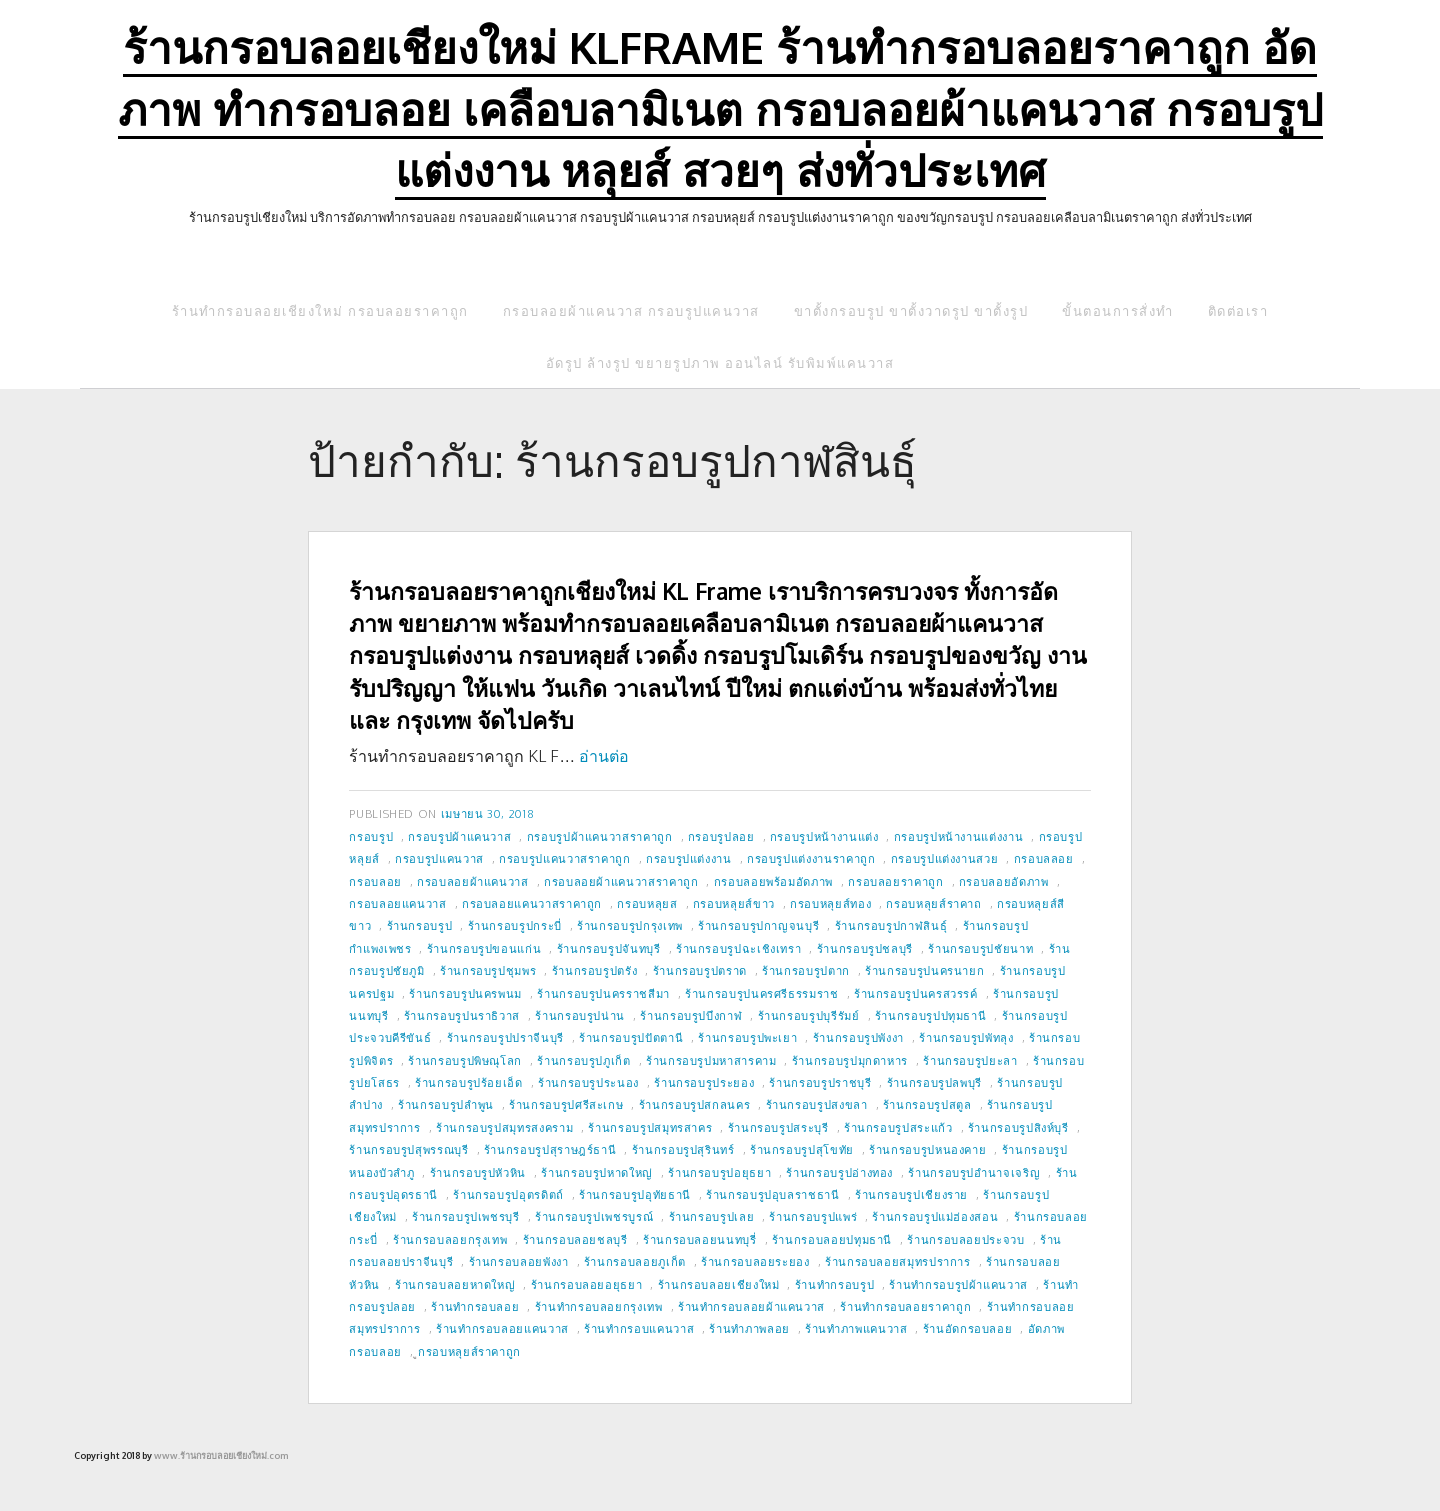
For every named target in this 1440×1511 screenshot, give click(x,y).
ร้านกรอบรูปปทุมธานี (931, 1015)
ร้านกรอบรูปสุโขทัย (802, 1149)
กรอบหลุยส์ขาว (734, 903)
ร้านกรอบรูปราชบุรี (820, 1082)
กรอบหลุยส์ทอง (830, 903)
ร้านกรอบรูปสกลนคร (695, 1104)
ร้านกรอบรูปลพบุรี (934, 1082)
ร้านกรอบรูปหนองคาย (927, 1149)
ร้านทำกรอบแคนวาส (639, 1328)
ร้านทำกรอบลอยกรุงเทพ (599, 1306)
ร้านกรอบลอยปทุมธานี (832, 1239)
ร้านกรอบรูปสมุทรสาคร (650, 1127)
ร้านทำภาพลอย (749, 1328)
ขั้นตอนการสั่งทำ (1118, 311)
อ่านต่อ (604, 756)
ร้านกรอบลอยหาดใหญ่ (455, 1284)
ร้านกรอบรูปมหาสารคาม (711, 1060)
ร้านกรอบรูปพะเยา (747, 1037)
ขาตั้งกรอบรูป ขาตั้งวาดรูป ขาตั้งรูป (911, 311)
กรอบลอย (375, 881)
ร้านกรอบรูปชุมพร (488, 970)
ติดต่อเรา (1238, 311)
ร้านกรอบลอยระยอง (755, 1261)
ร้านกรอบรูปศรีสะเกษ (566, 1104)
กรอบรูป (371, 836)
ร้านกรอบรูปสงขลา (817, 1104)
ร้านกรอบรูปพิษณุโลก (465, 1060)
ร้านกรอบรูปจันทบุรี (609, 948)
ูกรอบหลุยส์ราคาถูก (469, 1351)
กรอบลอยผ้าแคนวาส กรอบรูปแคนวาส (631, 311)
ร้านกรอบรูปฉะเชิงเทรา (739, 948)
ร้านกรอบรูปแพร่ (813, 1216)
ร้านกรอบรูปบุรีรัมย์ (809, 1015)
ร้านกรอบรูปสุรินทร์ (683, 1149)
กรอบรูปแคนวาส (439, 858)
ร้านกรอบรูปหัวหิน (478, 1172)
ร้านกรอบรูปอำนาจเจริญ (974, 1172)
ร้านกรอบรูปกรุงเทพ (630, 925)
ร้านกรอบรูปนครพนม (465, 993)
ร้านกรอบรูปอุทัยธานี (635, 1194)
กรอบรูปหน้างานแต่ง (824, 836)
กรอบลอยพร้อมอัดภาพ (773, 881)
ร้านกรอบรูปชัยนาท (980, 948)
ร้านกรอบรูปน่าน (580, 1015)
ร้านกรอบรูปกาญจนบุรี (758, 925)
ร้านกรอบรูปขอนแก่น (484, 948)
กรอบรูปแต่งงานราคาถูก (811, 858)
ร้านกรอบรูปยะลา (970, 1060)
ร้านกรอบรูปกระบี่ (515, 925)
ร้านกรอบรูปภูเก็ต (583, 1060)
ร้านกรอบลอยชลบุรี (575, 1239)
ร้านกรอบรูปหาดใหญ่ (597, 1172)
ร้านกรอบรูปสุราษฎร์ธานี (550, 1149)
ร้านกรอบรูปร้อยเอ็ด (469, 1082)
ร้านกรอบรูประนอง (588, 1082)
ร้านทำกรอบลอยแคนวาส (502, 1328)
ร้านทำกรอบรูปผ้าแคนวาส (958, 1284)
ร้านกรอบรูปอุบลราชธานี (773, 1194)
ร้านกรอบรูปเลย (712, 1216)
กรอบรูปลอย (721, 836)
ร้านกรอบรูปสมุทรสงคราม (504, 1127)
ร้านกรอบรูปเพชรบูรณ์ (594, 1216)
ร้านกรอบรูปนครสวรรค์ (916, 993)
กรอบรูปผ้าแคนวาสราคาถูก (600, 836)
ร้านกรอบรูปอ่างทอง (839, 1172)
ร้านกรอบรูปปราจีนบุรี (505, 1037)
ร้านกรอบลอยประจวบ (965, 1239)
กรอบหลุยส (647, 903)
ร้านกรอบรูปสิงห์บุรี (1018, 1127)
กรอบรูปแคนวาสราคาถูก (565, 858)
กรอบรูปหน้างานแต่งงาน (959, 836)
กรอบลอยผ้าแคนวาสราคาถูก (621, 881)
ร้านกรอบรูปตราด (700, 970)
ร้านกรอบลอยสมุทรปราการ (898, 1261)
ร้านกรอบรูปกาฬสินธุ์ (891, 925)
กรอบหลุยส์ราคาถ (933, 903)
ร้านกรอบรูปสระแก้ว (898, 1127)
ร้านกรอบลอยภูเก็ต (635, 1261)
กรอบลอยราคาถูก (895, 881)
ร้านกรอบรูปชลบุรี (865, 948)
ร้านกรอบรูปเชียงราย (911, 1194)
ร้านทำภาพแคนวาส (856, 1328)
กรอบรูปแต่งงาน (689, 858)
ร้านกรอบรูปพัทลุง (966, 1037)
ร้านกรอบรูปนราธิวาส (462, 1015)
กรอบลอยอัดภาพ (1004, 881)
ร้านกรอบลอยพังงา (519, 1261)
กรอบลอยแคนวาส (397, 903)
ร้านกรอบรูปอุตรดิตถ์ (508, 1194)
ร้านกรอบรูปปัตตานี (631, 1037)
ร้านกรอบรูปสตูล (927, 1104)
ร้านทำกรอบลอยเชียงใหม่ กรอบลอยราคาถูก (320, 311)
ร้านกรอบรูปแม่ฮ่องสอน (935, 1216)
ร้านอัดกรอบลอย (968, 1328)
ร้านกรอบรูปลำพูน (446, 1104)
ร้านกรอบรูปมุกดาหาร (850, 1060)
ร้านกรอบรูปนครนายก (924, 970)
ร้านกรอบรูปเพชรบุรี (466, 1216)
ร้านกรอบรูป (420, 925)
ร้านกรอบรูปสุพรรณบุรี (408, 1149)
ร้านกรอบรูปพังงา (858, 1037)
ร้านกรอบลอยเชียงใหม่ (719, 1284)
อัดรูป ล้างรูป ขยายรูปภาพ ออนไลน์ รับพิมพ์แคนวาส (720, 363)
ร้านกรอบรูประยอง (704, 1082)
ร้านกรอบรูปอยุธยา (719, 1172)
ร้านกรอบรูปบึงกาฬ (691, 1015)
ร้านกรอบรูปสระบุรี (778, 1127)
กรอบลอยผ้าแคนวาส (473, 881)
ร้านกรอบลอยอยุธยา (587, 1284)
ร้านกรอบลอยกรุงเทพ (450, 1239)
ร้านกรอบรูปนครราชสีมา (603, 993)
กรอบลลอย (1044, 858)
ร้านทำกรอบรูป (834, 1284)
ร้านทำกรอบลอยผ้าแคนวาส (751, 1306)
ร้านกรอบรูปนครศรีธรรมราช (761, 993)
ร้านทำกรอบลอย (475, 1306)
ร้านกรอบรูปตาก (806, 970)
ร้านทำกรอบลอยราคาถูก (905, 1306)
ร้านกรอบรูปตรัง (595, 970)
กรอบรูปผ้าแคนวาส (459, 836)
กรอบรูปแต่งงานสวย (945, 858)
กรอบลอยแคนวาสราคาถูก (532, 903)
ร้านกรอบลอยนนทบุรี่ (700, 1239)
